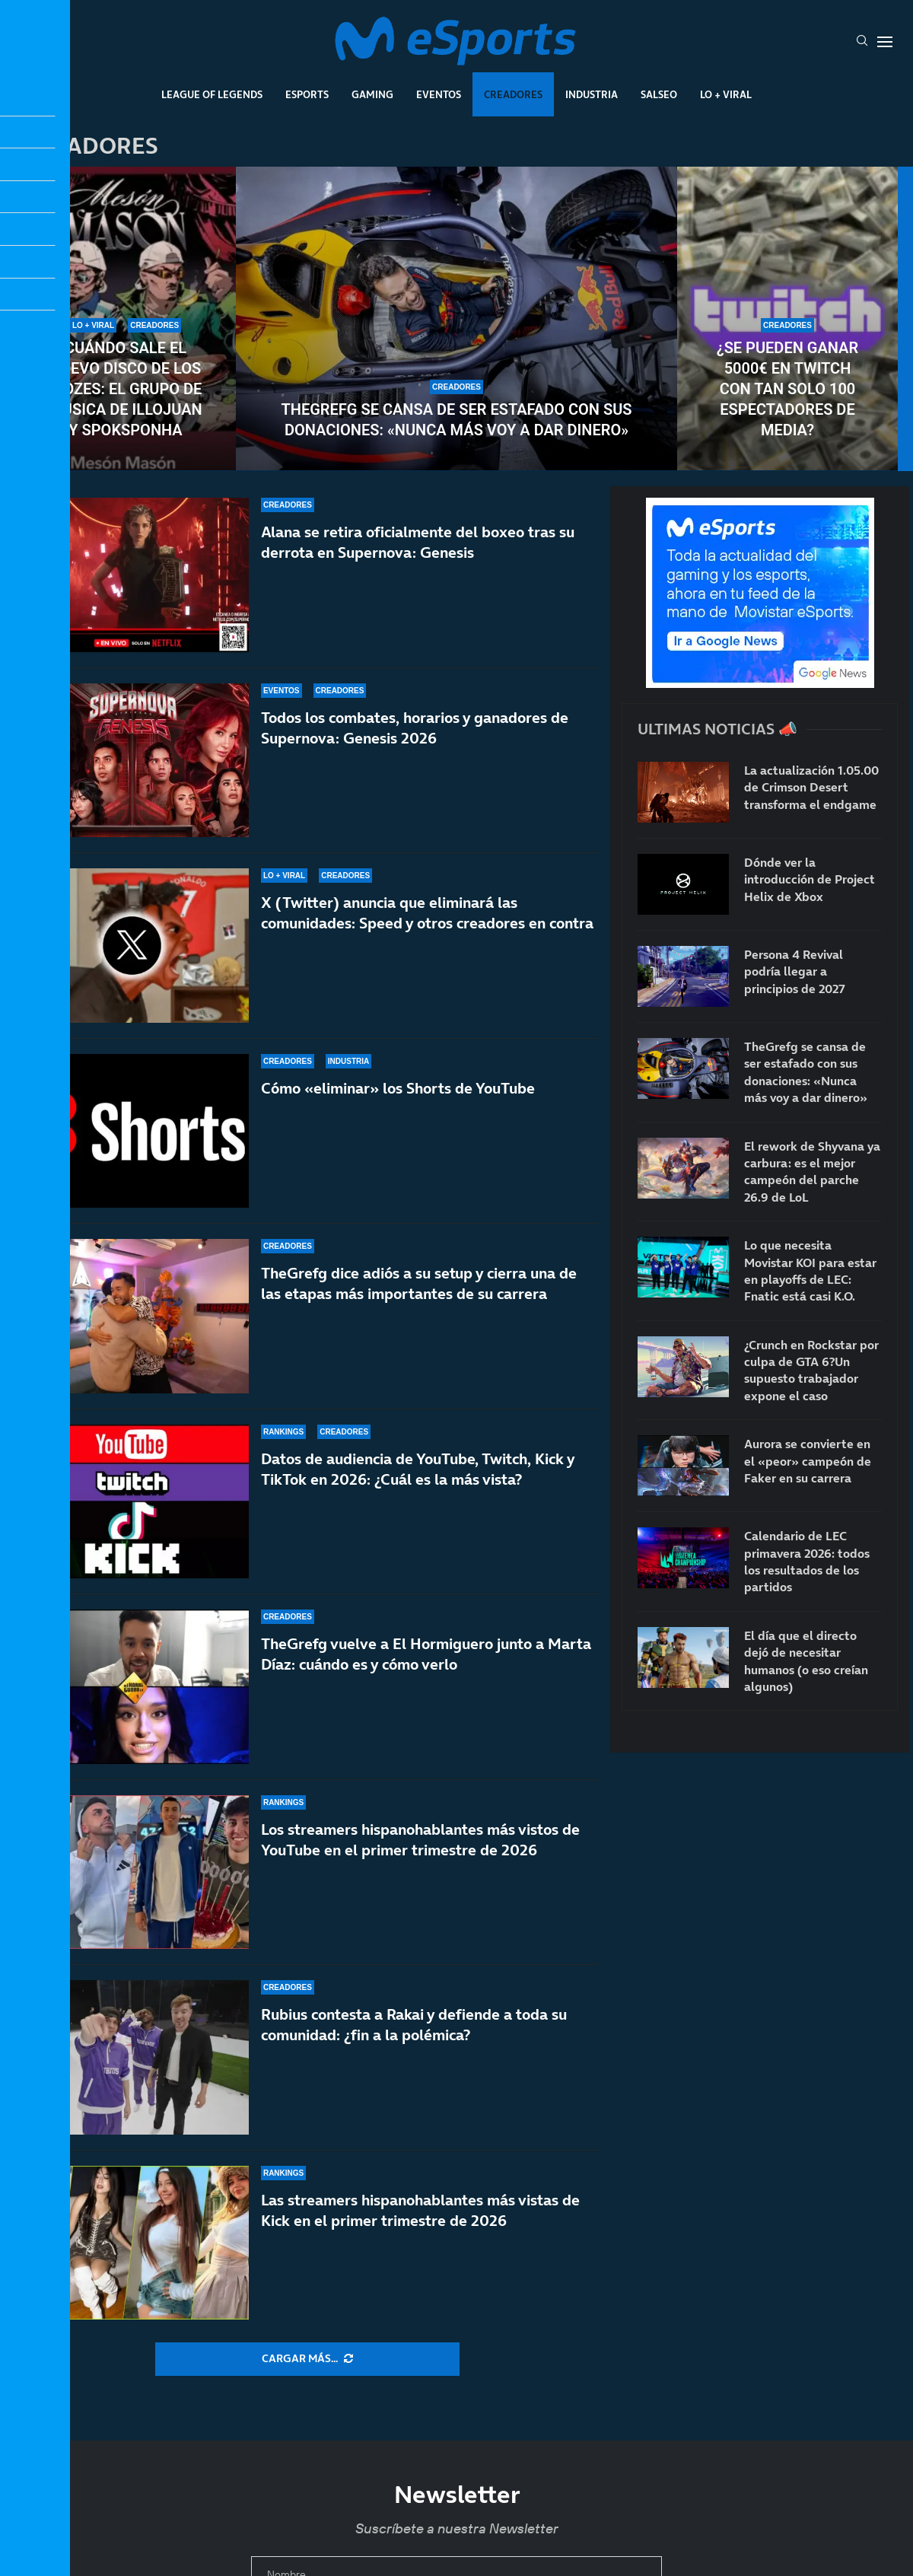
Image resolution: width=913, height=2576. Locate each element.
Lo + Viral (726, 94)
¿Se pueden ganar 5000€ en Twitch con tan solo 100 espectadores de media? (787, 389)
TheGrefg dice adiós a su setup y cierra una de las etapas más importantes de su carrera (419, 1283)
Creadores (513, 94)
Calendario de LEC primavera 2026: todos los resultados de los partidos (807, 1561)
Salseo (659, 94)
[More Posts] (307, 2359)
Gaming (372, 94)
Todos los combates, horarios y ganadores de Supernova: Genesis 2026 (414, 728)
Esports (307, 94)
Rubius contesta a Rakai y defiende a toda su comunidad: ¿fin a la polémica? (414, 2025)
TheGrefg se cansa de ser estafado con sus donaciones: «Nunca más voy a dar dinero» (457, 419)
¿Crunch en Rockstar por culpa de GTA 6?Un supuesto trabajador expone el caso (811, 1370)
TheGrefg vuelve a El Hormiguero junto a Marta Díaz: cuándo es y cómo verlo (426, 1654)
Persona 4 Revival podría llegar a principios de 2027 (794, 971)
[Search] (862, 42)
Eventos (438, 94)
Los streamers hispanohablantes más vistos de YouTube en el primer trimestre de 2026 (420, 1840)
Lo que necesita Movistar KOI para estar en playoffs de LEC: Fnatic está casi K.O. (810, 1270)
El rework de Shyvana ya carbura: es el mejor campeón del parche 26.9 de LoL (812, 1171)
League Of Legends (211, 94)
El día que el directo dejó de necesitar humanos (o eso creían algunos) (806, 1661)
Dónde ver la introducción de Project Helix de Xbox (809, 879)
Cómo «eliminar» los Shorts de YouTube (398, 1088)
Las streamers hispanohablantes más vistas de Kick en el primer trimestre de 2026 (420, 2210)
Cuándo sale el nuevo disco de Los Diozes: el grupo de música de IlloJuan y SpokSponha (125, 389)
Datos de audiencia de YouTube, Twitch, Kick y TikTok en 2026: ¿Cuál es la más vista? (417, 1469)
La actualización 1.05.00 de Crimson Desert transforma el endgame (811, 787)
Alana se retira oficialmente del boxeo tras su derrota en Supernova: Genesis (417, 542)
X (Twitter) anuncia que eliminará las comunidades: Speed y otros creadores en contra (427, 913)
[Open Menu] (884, 41)
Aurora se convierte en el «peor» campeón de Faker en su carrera (807, 1460)
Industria (591, 94)
